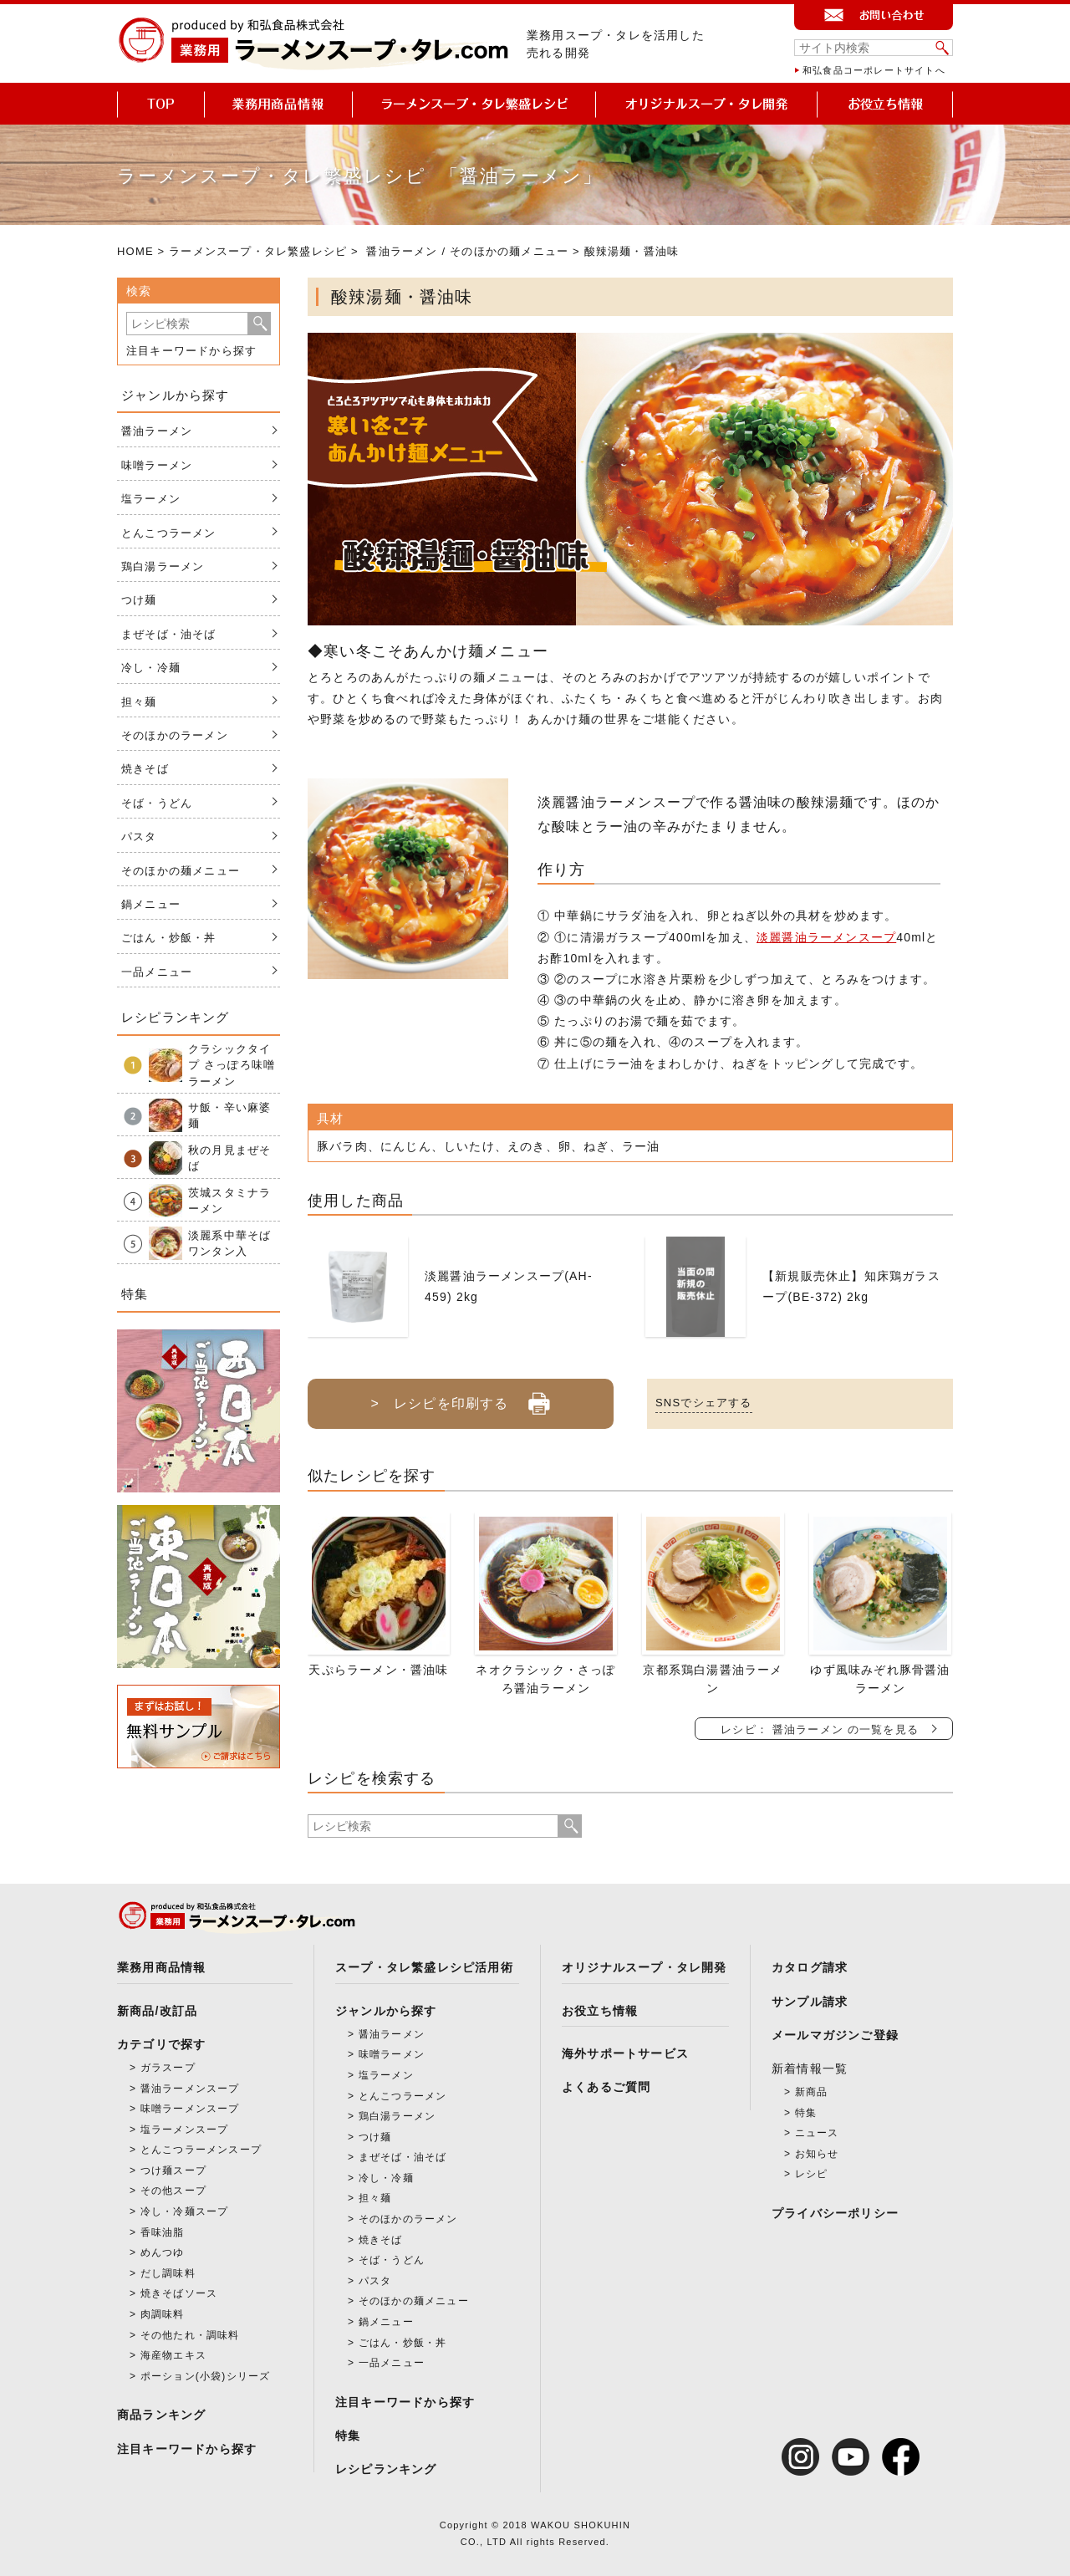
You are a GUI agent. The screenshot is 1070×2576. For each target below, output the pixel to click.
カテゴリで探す (161, 2044)
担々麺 (139, 702)
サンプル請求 (810, 2001)
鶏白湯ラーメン (162, 566)
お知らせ (817, 2154)
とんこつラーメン (169, 533)
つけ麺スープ (173, 2170)
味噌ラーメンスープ (190, 2108)
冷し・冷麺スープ (184, 2211)
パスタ (139, 836)
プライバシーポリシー (835, 2213)
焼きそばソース (178, 2293)
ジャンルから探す (386, 2010)
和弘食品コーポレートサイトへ (873, 70)
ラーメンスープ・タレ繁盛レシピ (258, 251)
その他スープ (173, 2190)
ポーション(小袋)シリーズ (205, 2376)
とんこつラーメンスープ (201, 2149)
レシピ (811, 2174)
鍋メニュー (151, 904)
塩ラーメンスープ (184, 2129)
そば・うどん (156, 803)
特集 (347, 2435)
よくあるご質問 (606, 2087)
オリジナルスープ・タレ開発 (644, 1967)
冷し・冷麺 (151, 667)
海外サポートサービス (625, 2053)
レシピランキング (386, 2469)
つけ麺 (139, 600)
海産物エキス (173, 2355)
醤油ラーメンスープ (190, 2088)
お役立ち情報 (600, 2010)
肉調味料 (162, 2314)
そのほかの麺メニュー (509, 251)
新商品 (811, 2092)
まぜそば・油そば (169, 634)
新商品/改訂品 (157, 2010)
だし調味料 (168, 2273)
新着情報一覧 (810, 2068)
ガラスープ (168, 2068)
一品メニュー (156, 972)
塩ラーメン (151, 498)
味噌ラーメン (156, 465)
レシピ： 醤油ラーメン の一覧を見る (820, 1729)
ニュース (817, 2133)
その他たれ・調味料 (190, 2335)
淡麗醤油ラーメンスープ (826, 937)
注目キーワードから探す (191, 350)
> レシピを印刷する (460, 1397)
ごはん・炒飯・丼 (169, 937)
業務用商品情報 (161, 1967)
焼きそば (145, 769)
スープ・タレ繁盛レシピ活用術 (424, 1967)
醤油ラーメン (401, 251)
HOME (135, 251)
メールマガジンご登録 (835, 2035)
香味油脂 (162, 2232)
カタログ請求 (810, 1967)
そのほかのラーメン (174, 735)
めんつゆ (162, 2252)
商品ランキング (161, 2414)
